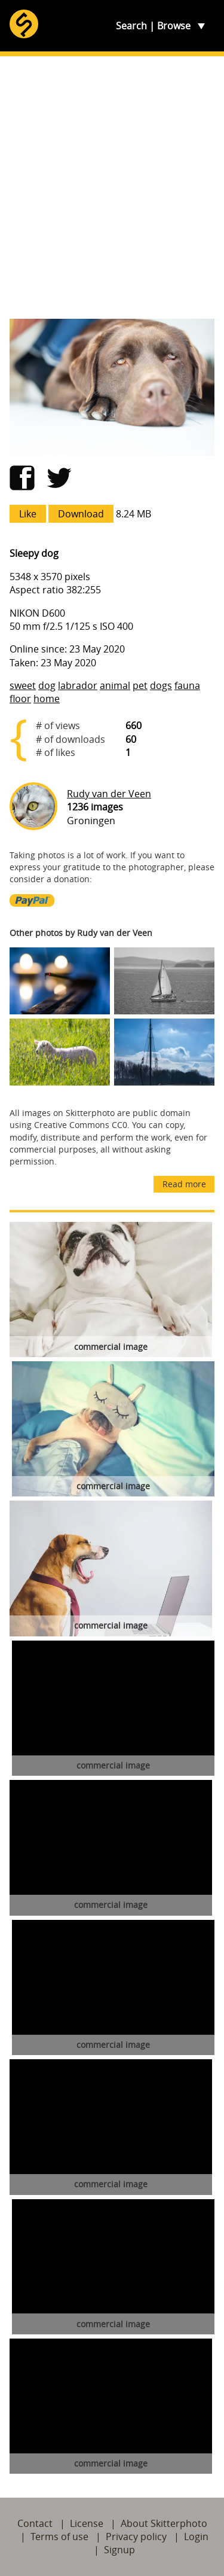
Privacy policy (136, 2536)
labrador (77, 685)
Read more (184, 1184)
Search (131, 25)
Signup (119, 2549)
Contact (35, 2523)
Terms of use (59, 2536)
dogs (161, 685)
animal (115, 685)
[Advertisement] (112, 187)
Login (196, 2536)
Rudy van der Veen (109, 793)
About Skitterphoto (164, 2523)
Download (81, 513)
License (86, 2523)
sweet (23, 685)
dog (47, 685)
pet (140, 685)
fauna (187, 685)
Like (27, 513)
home (46, 698)
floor (20, 698)
